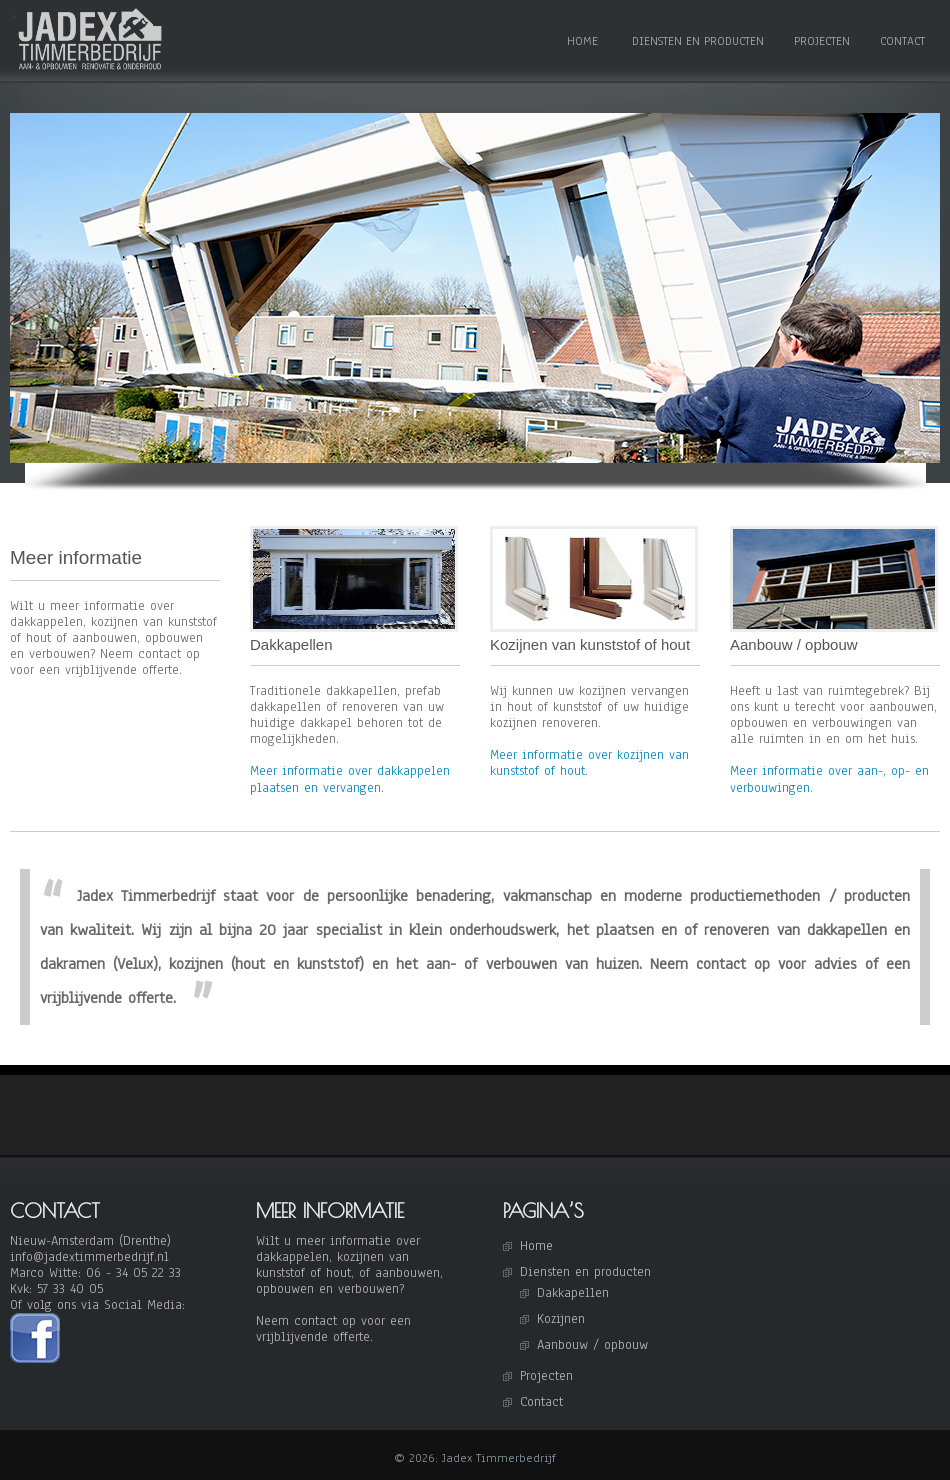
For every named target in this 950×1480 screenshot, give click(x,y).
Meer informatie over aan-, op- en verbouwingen (829, 779)
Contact (902, 41)
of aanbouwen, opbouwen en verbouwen (349, 1281)
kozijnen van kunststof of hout (332, 1265)
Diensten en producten (698, 41)
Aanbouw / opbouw (592, 1345)
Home (582, 41)
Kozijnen (561, 1319)
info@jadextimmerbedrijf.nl (89, 1257)
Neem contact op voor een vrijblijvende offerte (333, 1329)
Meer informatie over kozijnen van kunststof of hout (589, 763)
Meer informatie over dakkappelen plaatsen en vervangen (350, 779)
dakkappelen (292, 1257)
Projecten (822, 41)
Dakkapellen (573, 1293)
